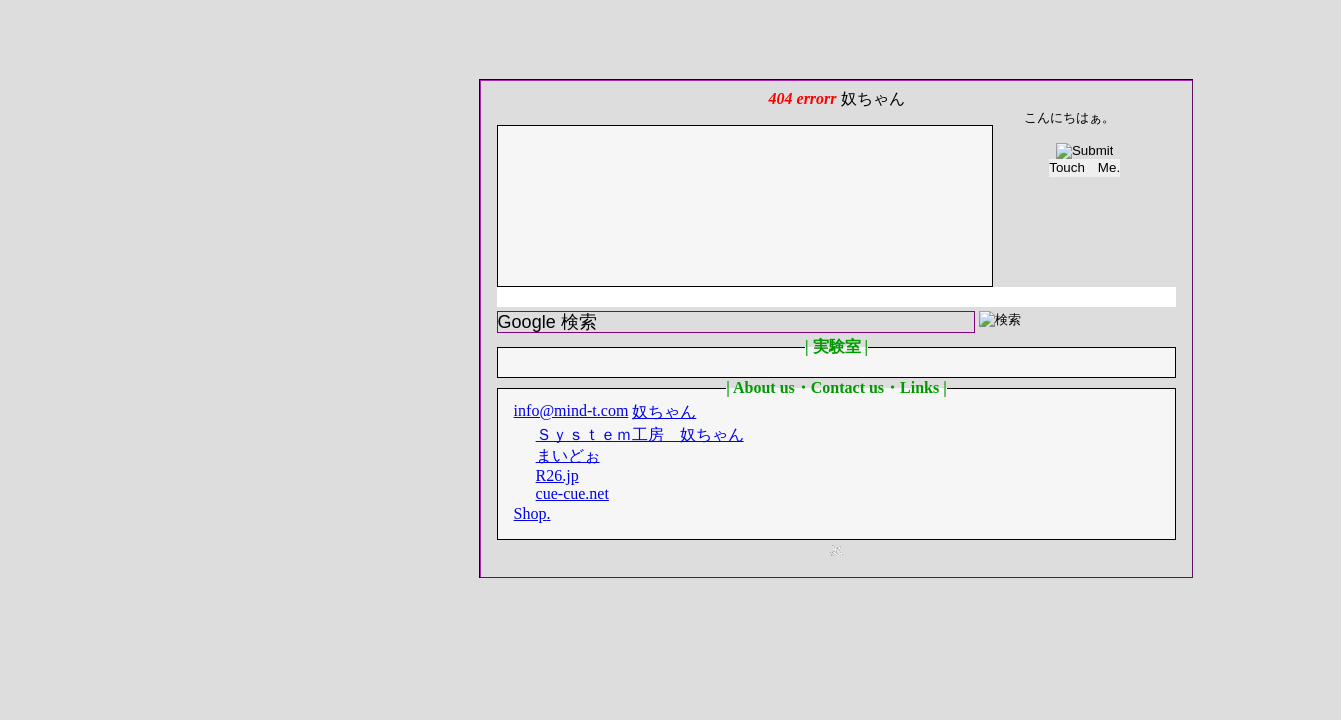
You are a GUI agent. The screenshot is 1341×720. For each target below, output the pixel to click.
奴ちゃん (664, 411)
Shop (530, 513)
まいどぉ (568, 455)
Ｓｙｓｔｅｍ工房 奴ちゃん (640, 434)
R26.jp (557, 475)
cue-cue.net (572, 493)
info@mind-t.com (571, 410)
